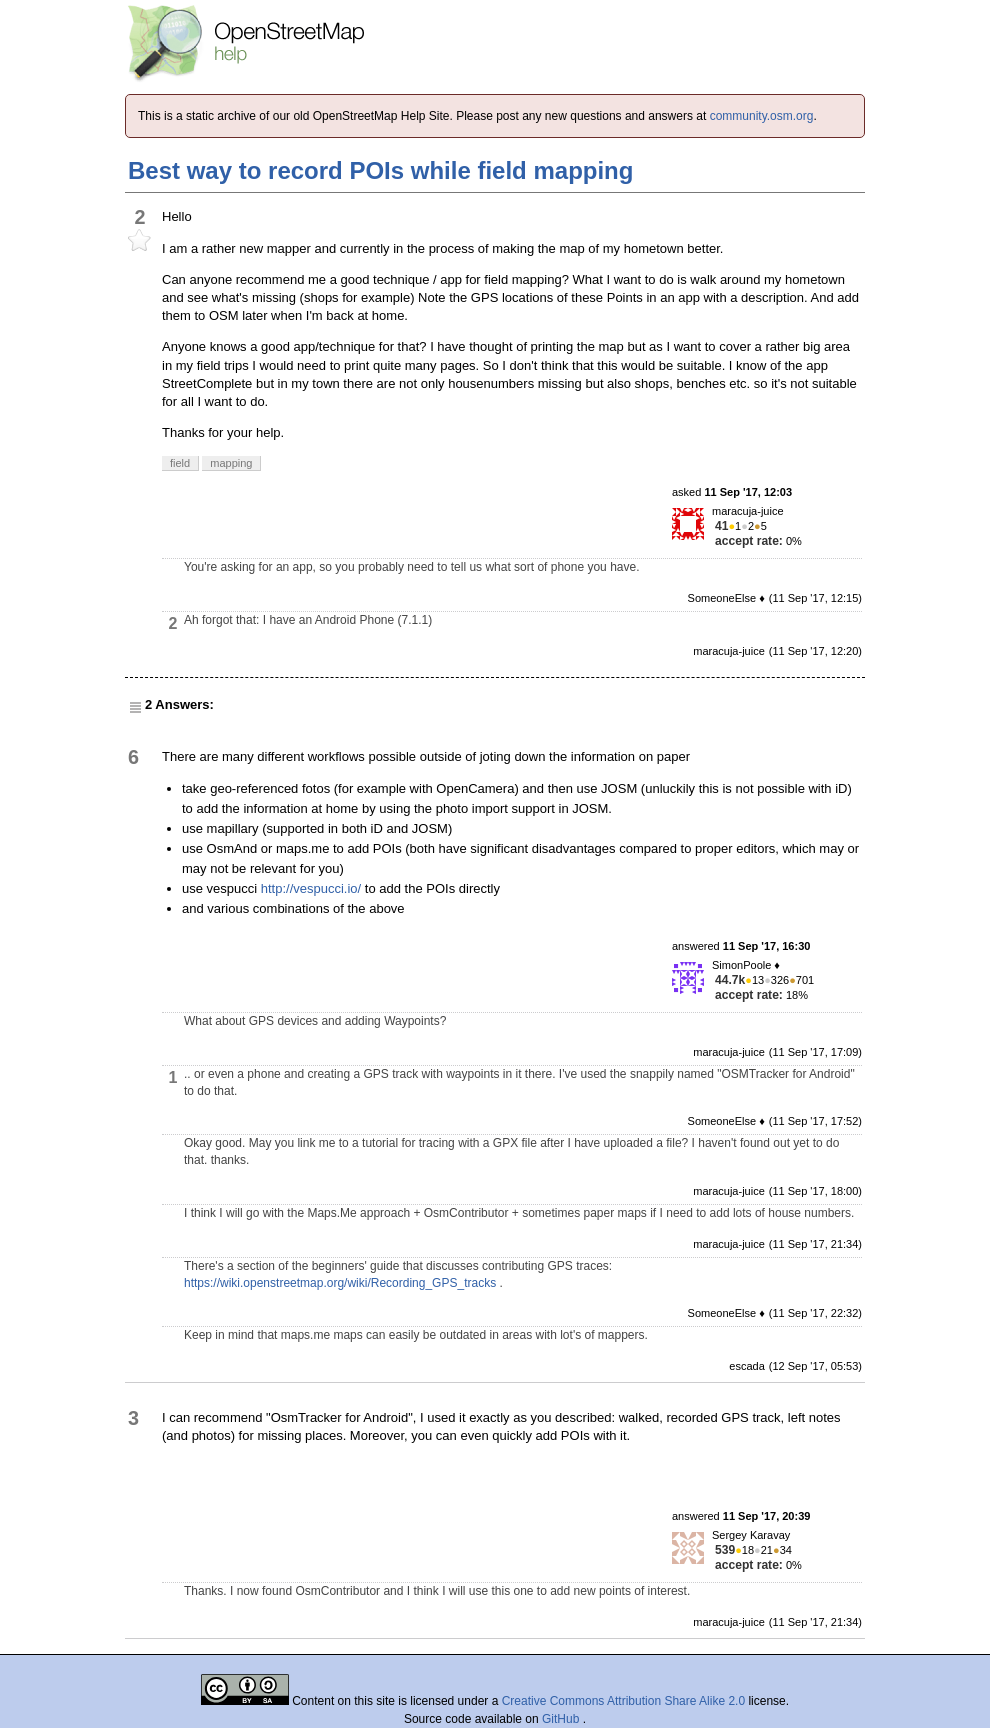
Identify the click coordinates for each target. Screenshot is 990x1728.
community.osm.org (762, 116)
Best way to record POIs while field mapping (380, 170)
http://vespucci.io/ (311, 888)
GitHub (562, 1719)
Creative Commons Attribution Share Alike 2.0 (623, 1701)
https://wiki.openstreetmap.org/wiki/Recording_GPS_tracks (340, 1283)
